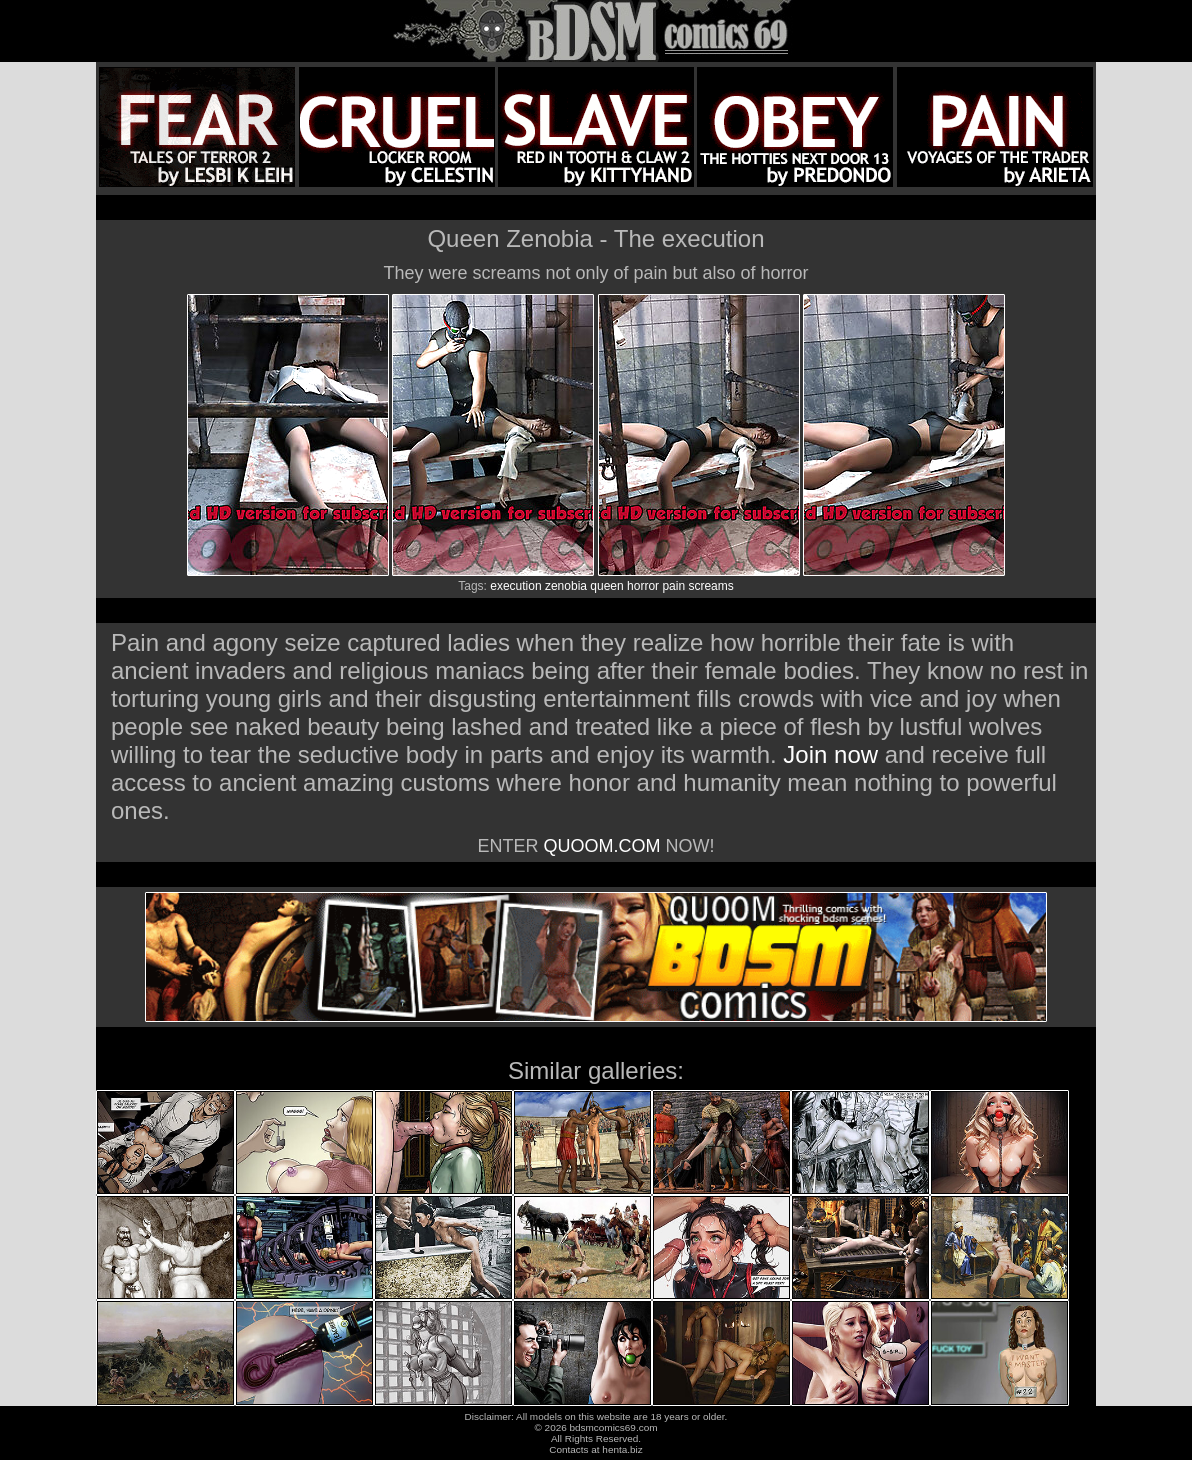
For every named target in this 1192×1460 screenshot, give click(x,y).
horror (643, 586)
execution (515, 586)
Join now (833, 754)
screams (710, 586)
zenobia (566, 586)
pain (673, 586)
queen (606, 586)
